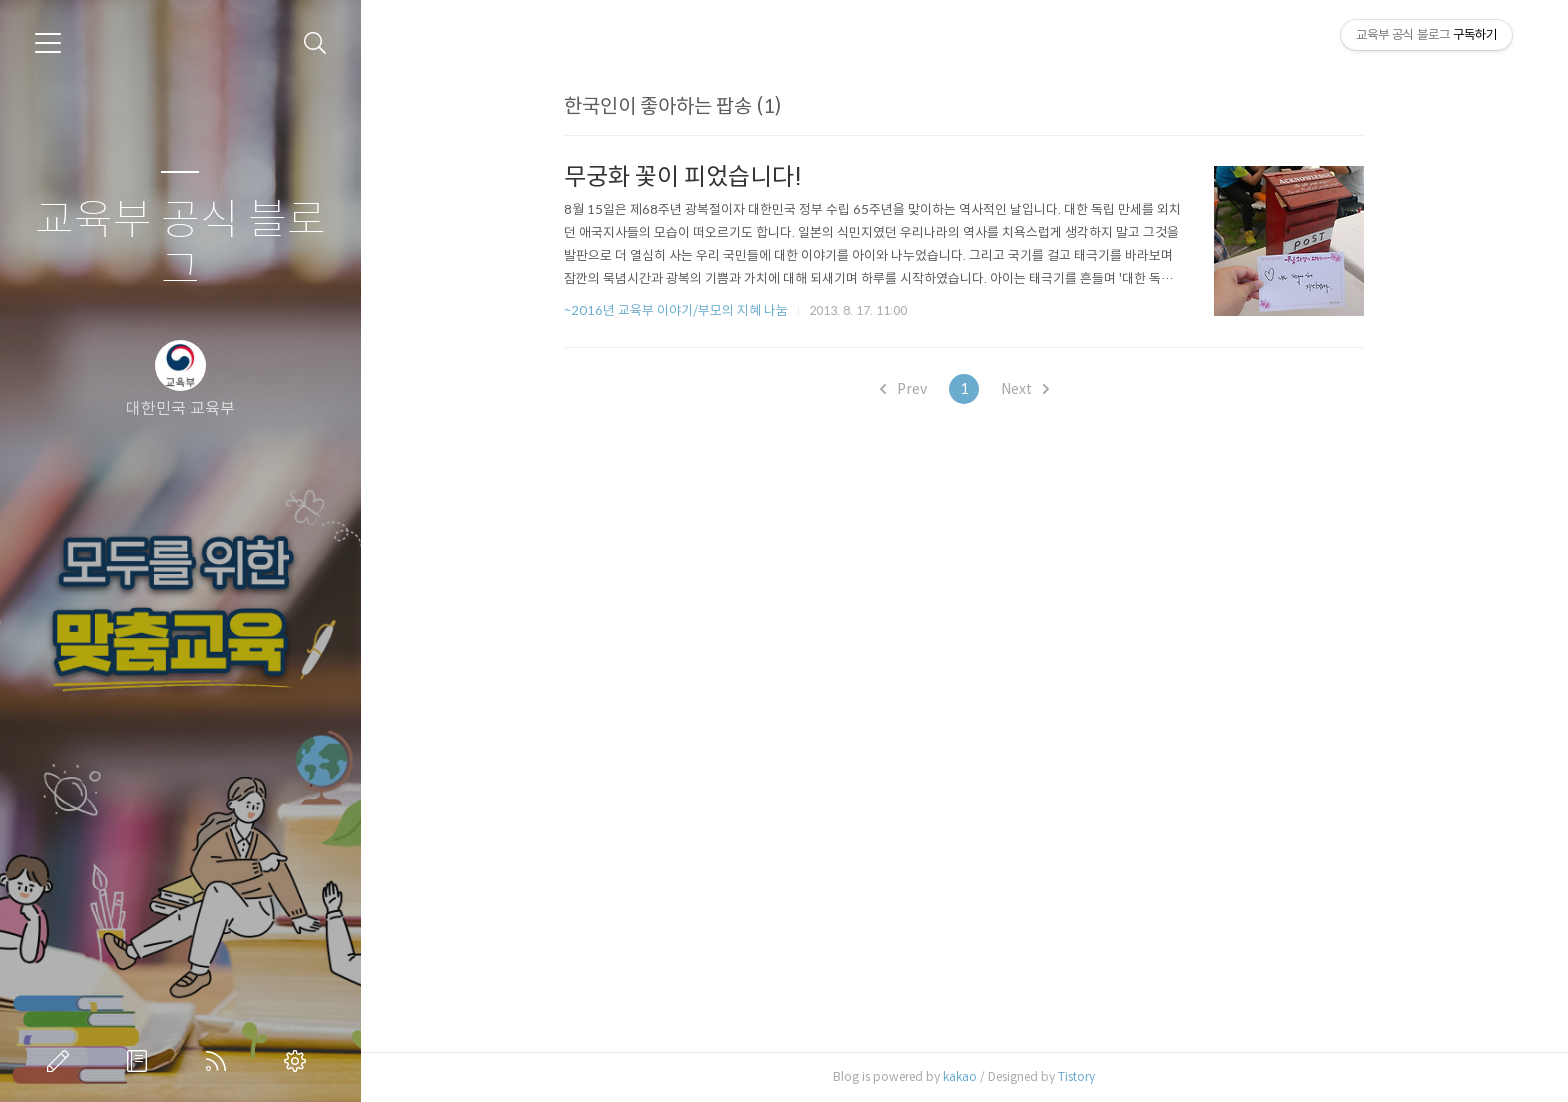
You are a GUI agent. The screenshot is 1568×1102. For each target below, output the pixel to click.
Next (1025, 389)
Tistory (1076, 1076)
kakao (960, 1076)
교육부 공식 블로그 (180, 245)
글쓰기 (62, 1061)
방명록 (141, 1061)
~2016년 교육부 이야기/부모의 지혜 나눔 (676, 310)
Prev (903, 389)
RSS (220, 1061)
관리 (299, 1061)
